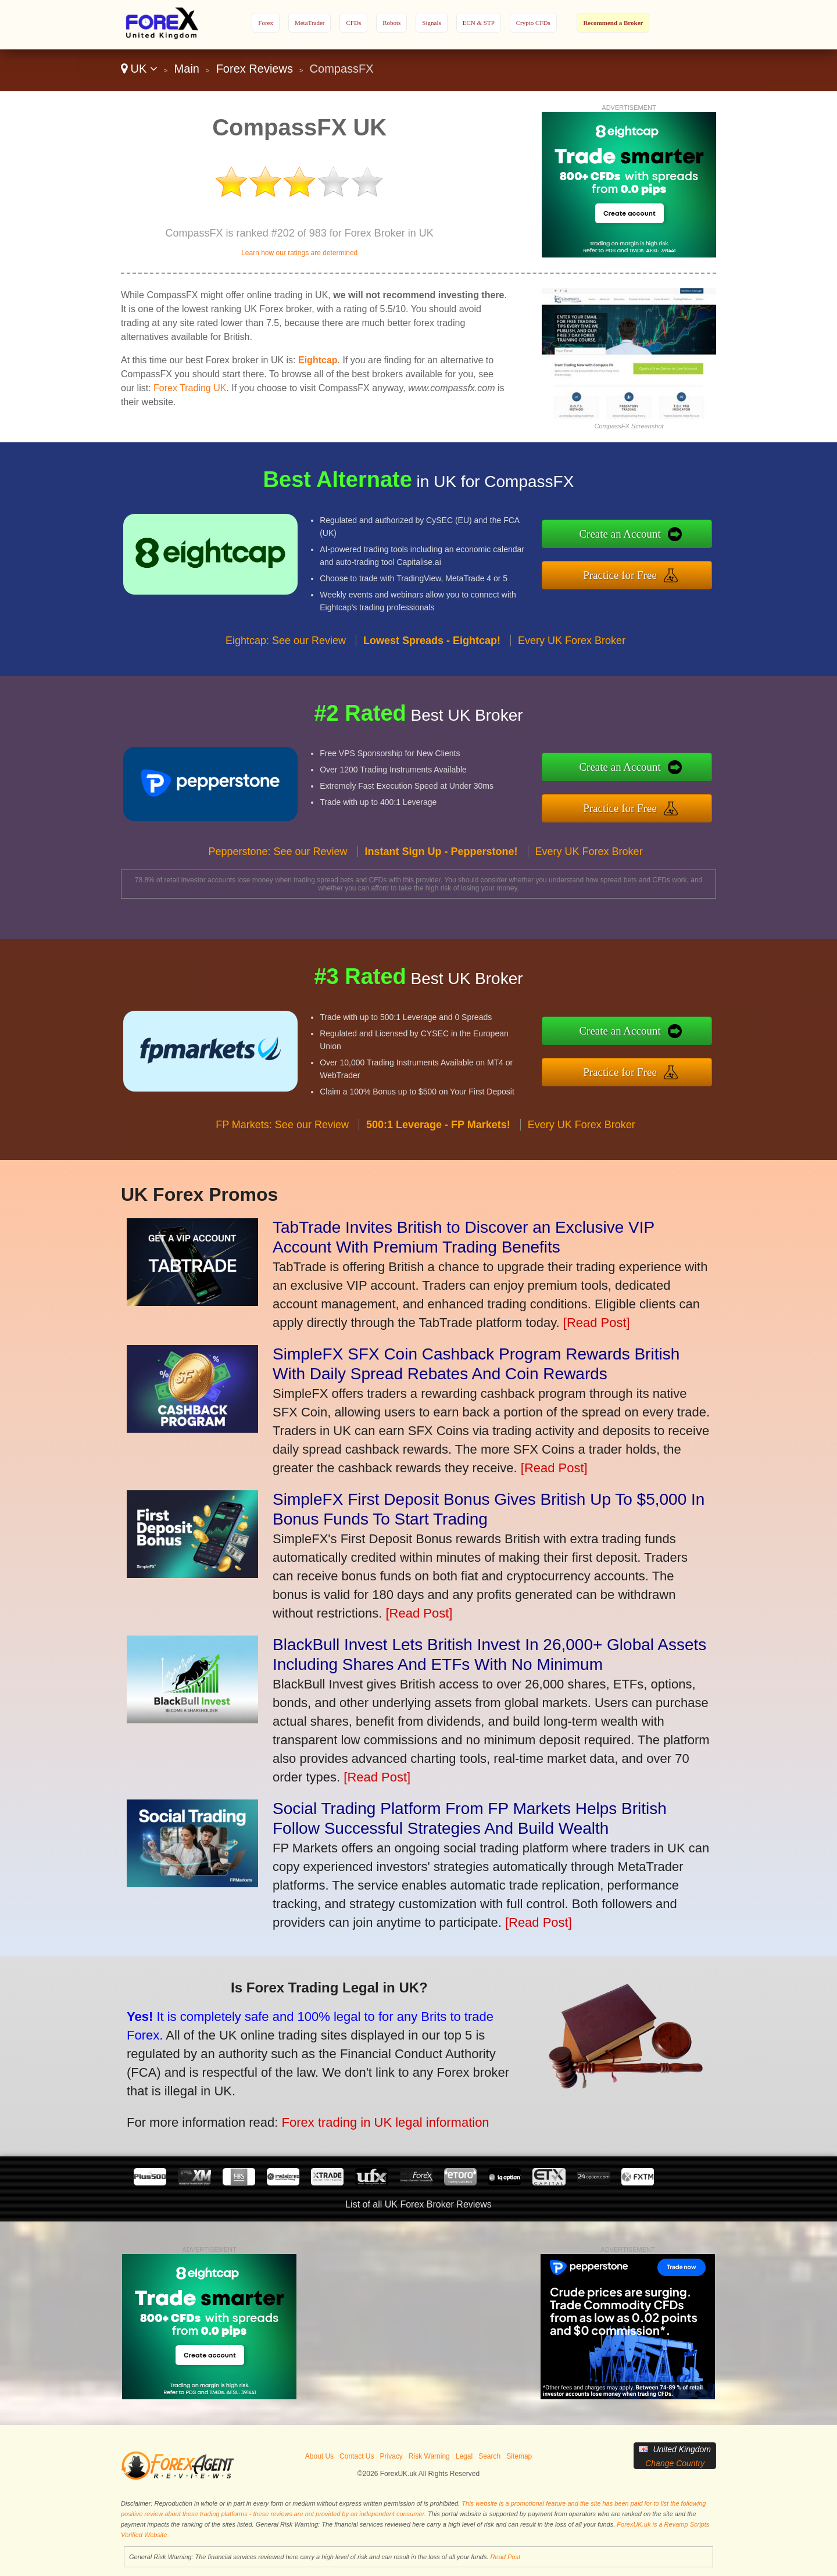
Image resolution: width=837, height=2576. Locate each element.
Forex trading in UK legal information (307, 2096)
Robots (391, 22)
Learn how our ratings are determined (299, 253)
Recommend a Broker (613, 22)
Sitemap (519, 2456)
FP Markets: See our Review (282, 1181)
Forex (265, 22)
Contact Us (356, 2456)
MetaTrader (310, 22)
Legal (464, 2456)
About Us (319, 2456)
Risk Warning (429, 2456)
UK (139, 68)
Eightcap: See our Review (286, 697)
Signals (431, 22)
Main (186, 68)
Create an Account (679, 542)
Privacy (391, 2456)
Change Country (674, 2463)
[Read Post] (596, 1322)
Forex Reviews (254, 68)
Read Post (505, 2556)
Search (489, 2456)
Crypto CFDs (533, 22)
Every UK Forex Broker (571, 697)
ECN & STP (479, 22)
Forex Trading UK (189, 388)
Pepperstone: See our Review (277, 908)
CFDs (353, 22)
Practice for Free (679, 567)
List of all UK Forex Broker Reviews (418, 2204)
